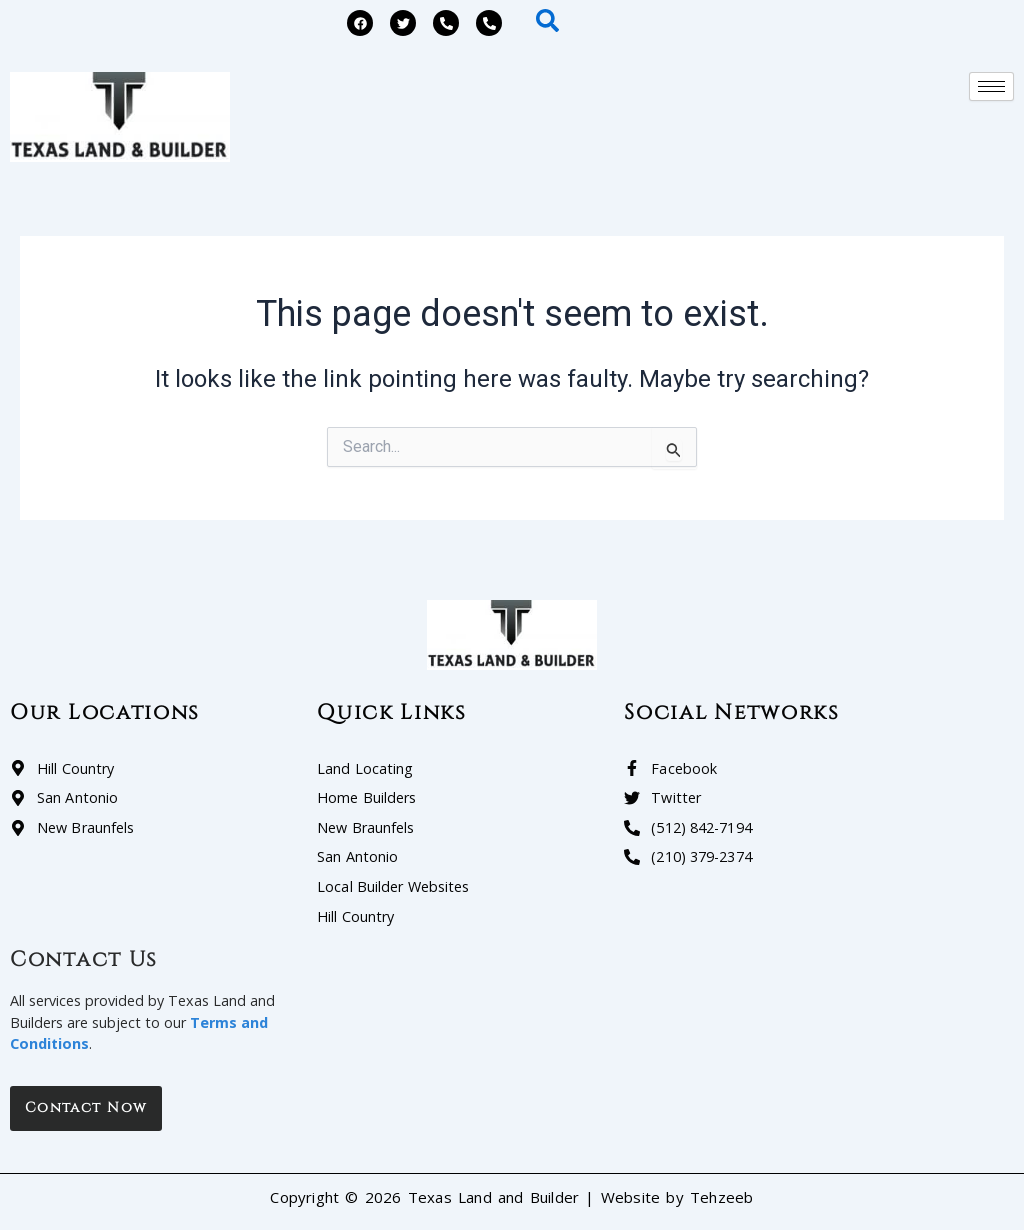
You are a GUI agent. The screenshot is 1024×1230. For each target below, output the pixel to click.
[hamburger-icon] (991, 86)
